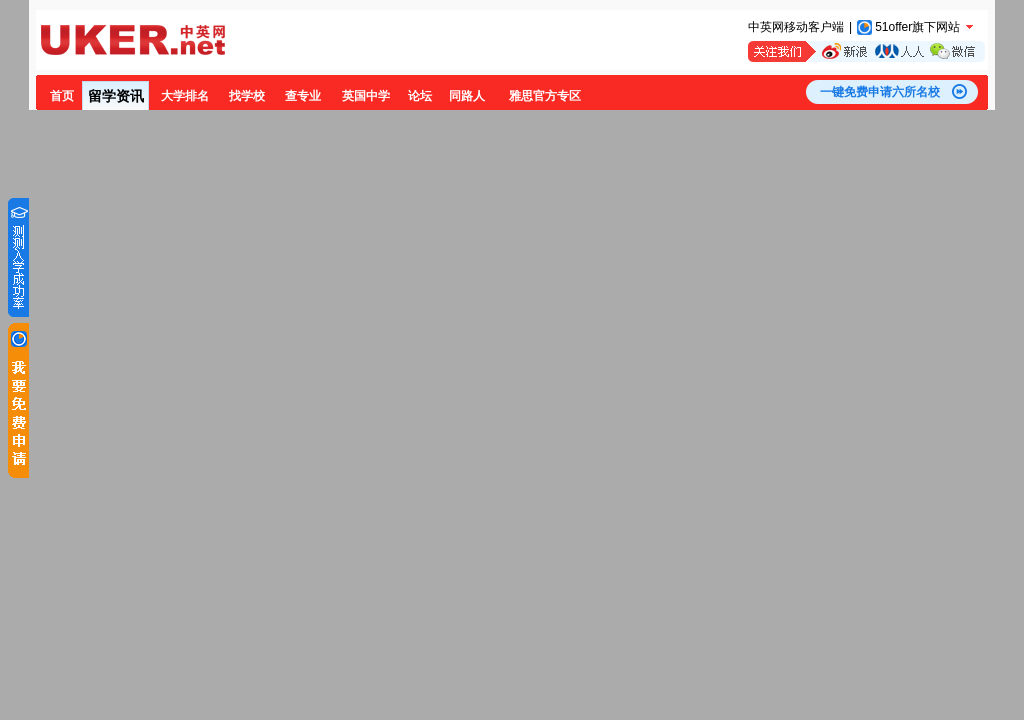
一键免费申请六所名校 (880, 92)
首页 (62, 96)
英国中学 (366, 96)
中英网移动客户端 (796, 27)
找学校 (247, 96)
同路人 (467, 96)
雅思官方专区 (545, 96)
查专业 (303, 96)
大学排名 (185, 96)
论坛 (420, 96)
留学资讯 (116, 96)
